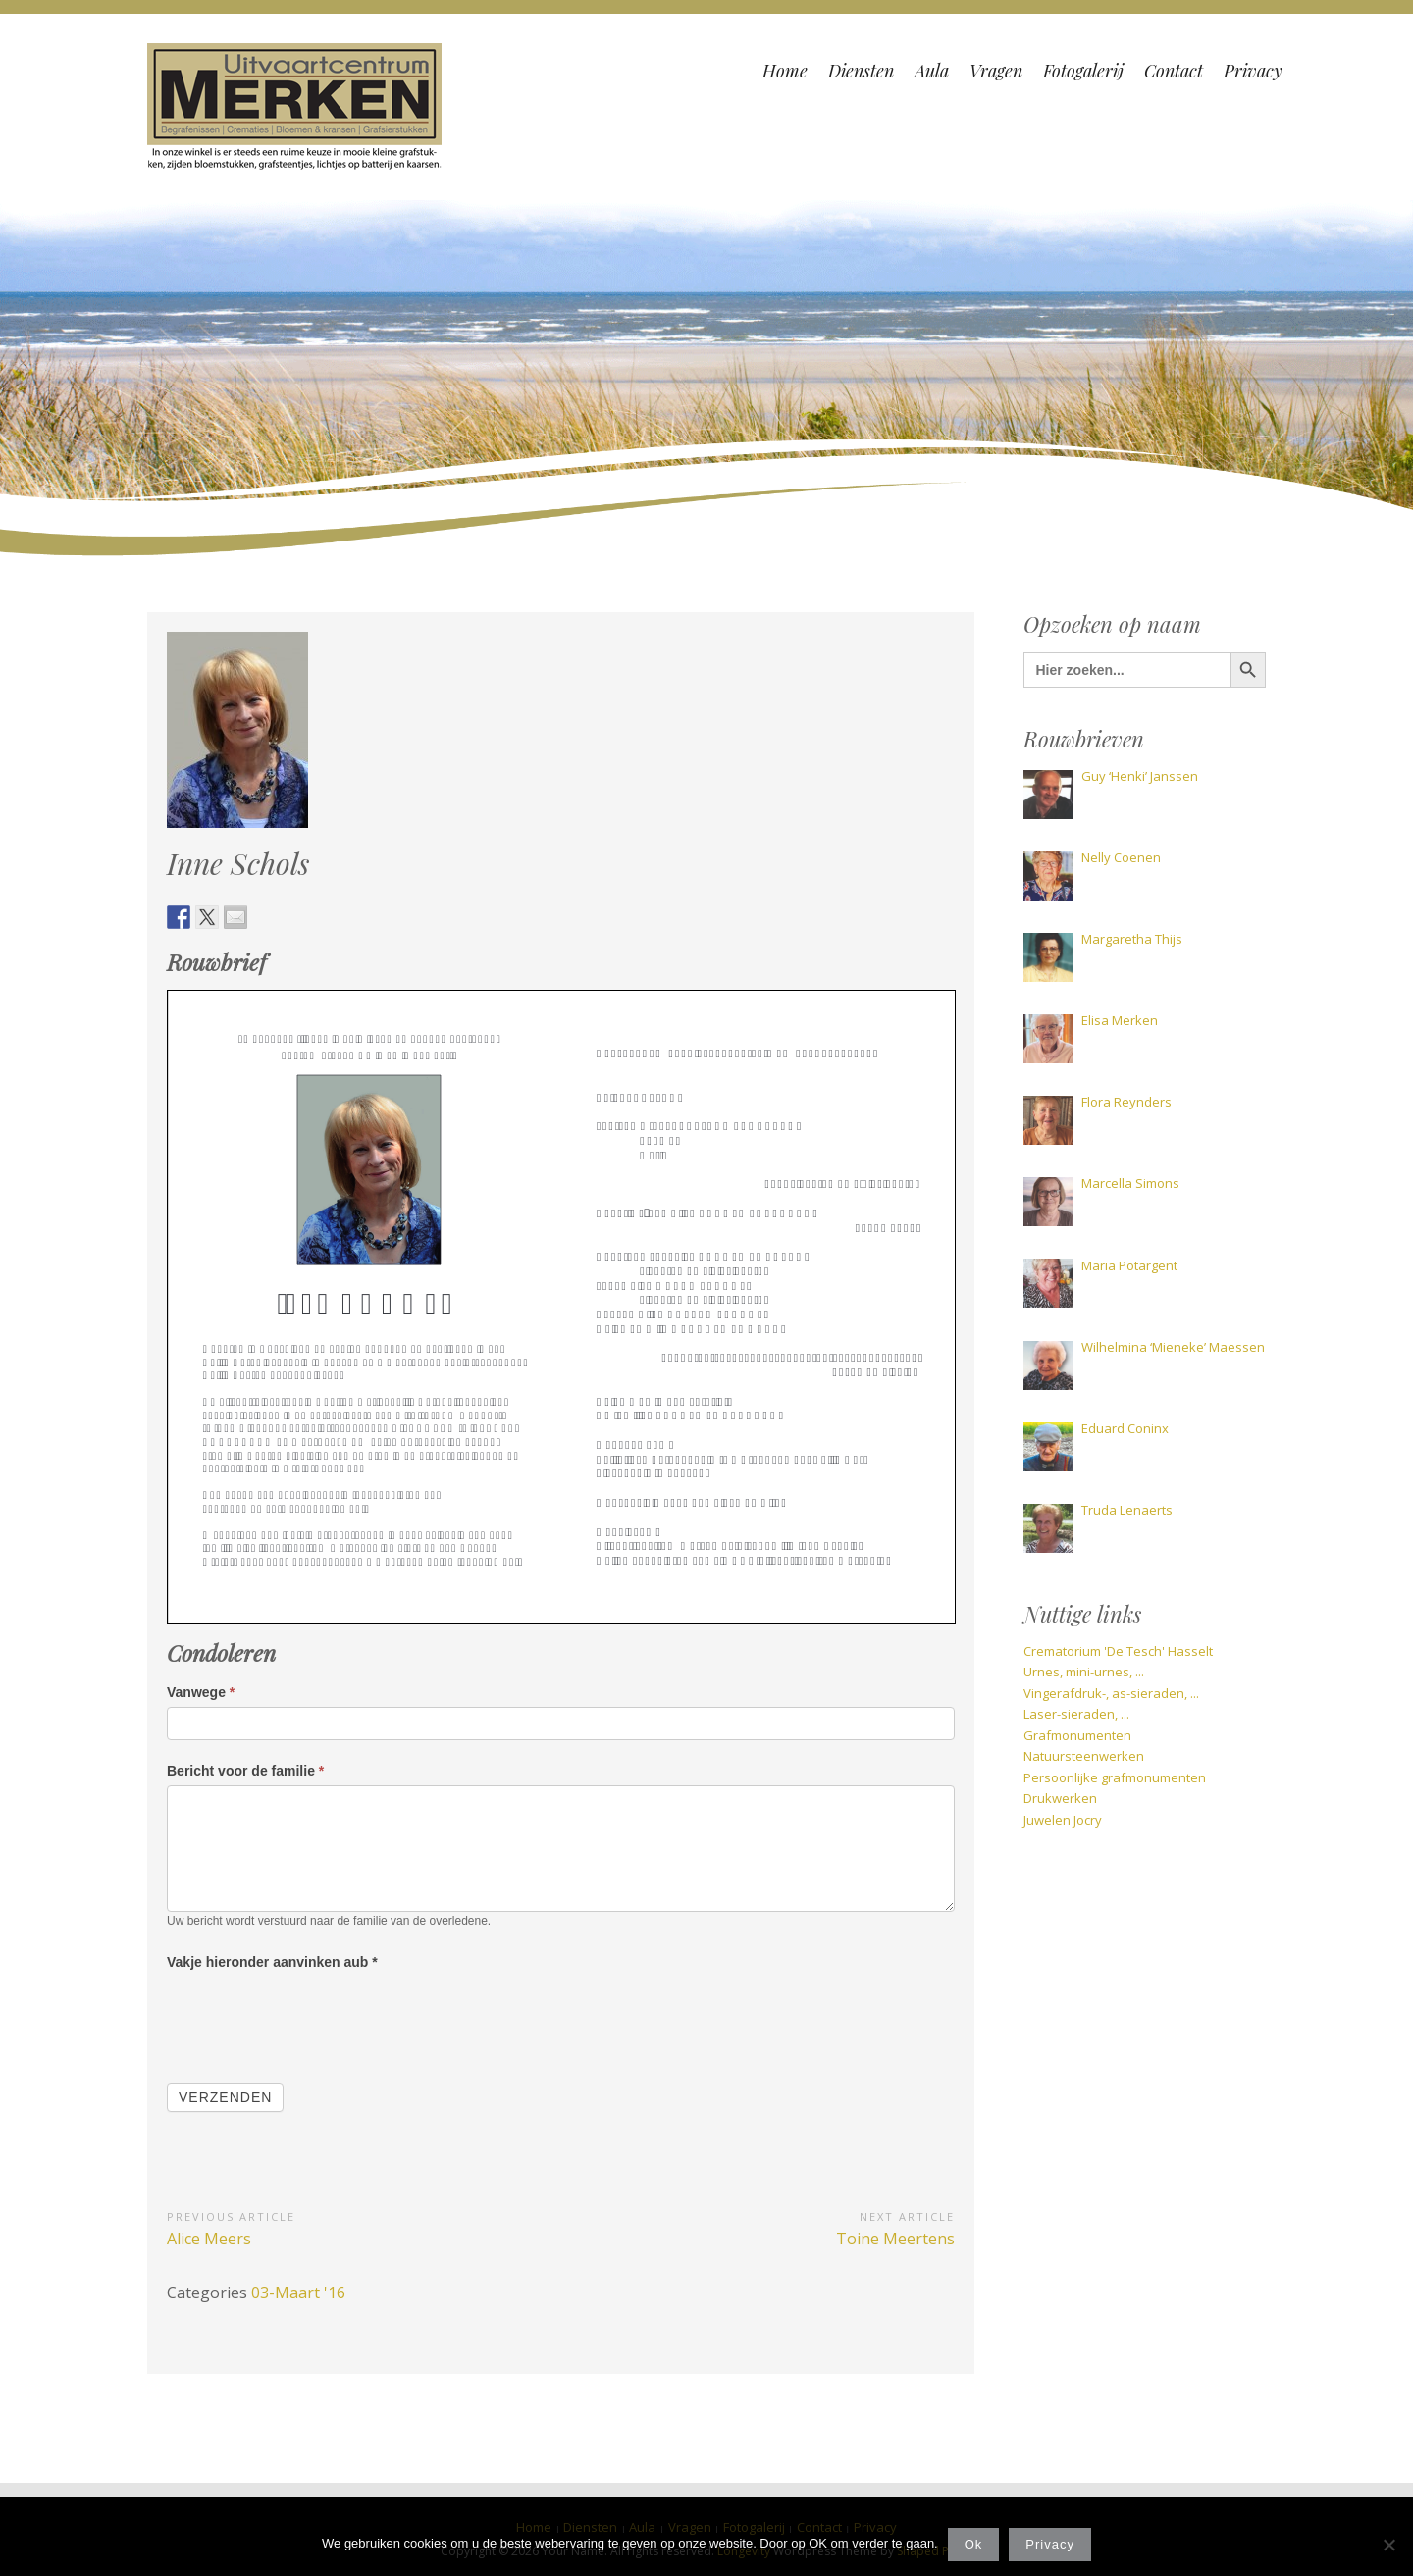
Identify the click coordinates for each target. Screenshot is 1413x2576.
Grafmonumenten (1077, 1735)
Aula (932, 70)
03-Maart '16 (298, 2292)
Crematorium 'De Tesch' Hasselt (1118, 1651)
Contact (1173, 70)
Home (785, 70)
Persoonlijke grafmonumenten (1114, 1777)
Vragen (995, 70)
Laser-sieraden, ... (1076, 1714)
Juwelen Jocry (1062, 1820)
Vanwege (201, 1692)
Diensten (861, 70)
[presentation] (316, 2015)
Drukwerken (1060, 1798)
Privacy (1253, 70)
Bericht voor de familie (245, 1770)
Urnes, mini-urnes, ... (1083, 1671)
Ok (974, 2544)
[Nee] (1388, 2544)
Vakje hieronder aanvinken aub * (272, 1962)
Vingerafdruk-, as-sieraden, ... (1111, 1693)
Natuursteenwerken (1083, 1756)
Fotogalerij (1083, 70)
